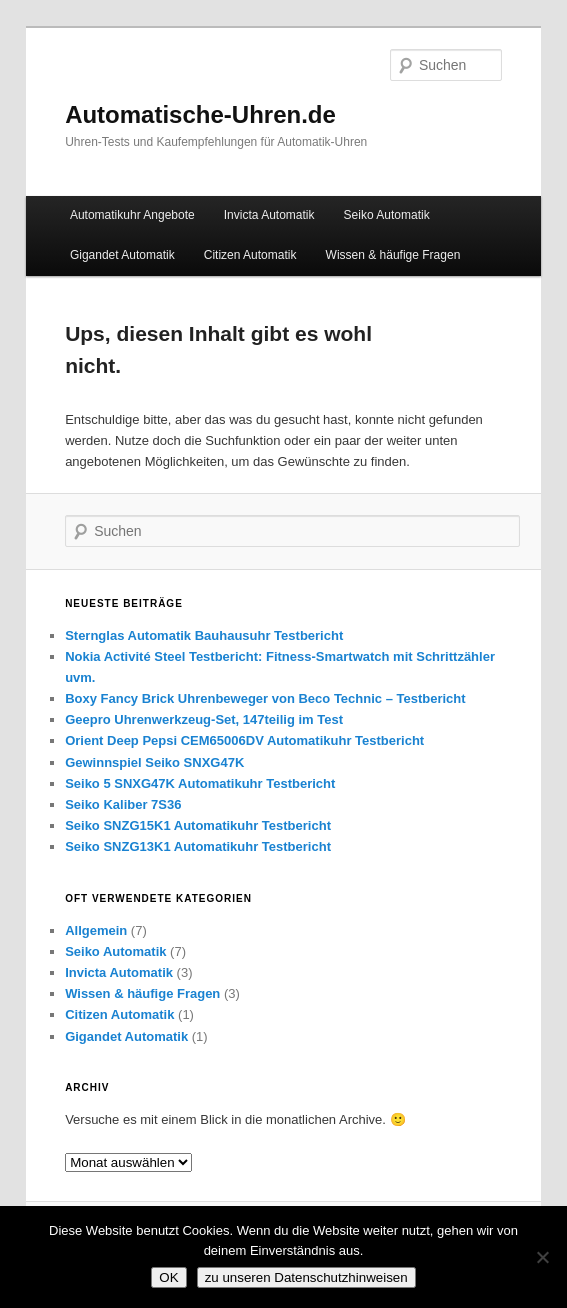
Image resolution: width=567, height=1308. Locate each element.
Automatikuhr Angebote (132, 215)
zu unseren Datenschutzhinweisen (306, 1277)
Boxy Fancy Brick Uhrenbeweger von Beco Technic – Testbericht (265, 698)
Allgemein (96, 930)
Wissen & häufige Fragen (393, 255)
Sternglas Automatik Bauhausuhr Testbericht (204, 635)
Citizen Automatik (250, 255)
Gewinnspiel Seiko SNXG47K (154, 762)
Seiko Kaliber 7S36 (123, 804)
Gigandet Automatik (122, 255)
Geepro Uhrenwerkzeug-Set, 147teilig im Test (204, 719)
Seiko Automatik (387, 215)
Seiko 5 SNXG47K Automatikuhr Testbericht (200, 783)
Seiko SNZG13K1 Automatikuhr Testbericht (198, 846)
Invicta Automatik (269, 215)
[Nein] (542, 1257)
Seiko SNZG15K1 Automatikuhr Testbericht (198, 825)
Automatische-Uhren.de (200, 114)
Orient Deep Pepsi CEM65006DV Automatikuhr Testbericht (244, 740)
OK (168, 1277)
